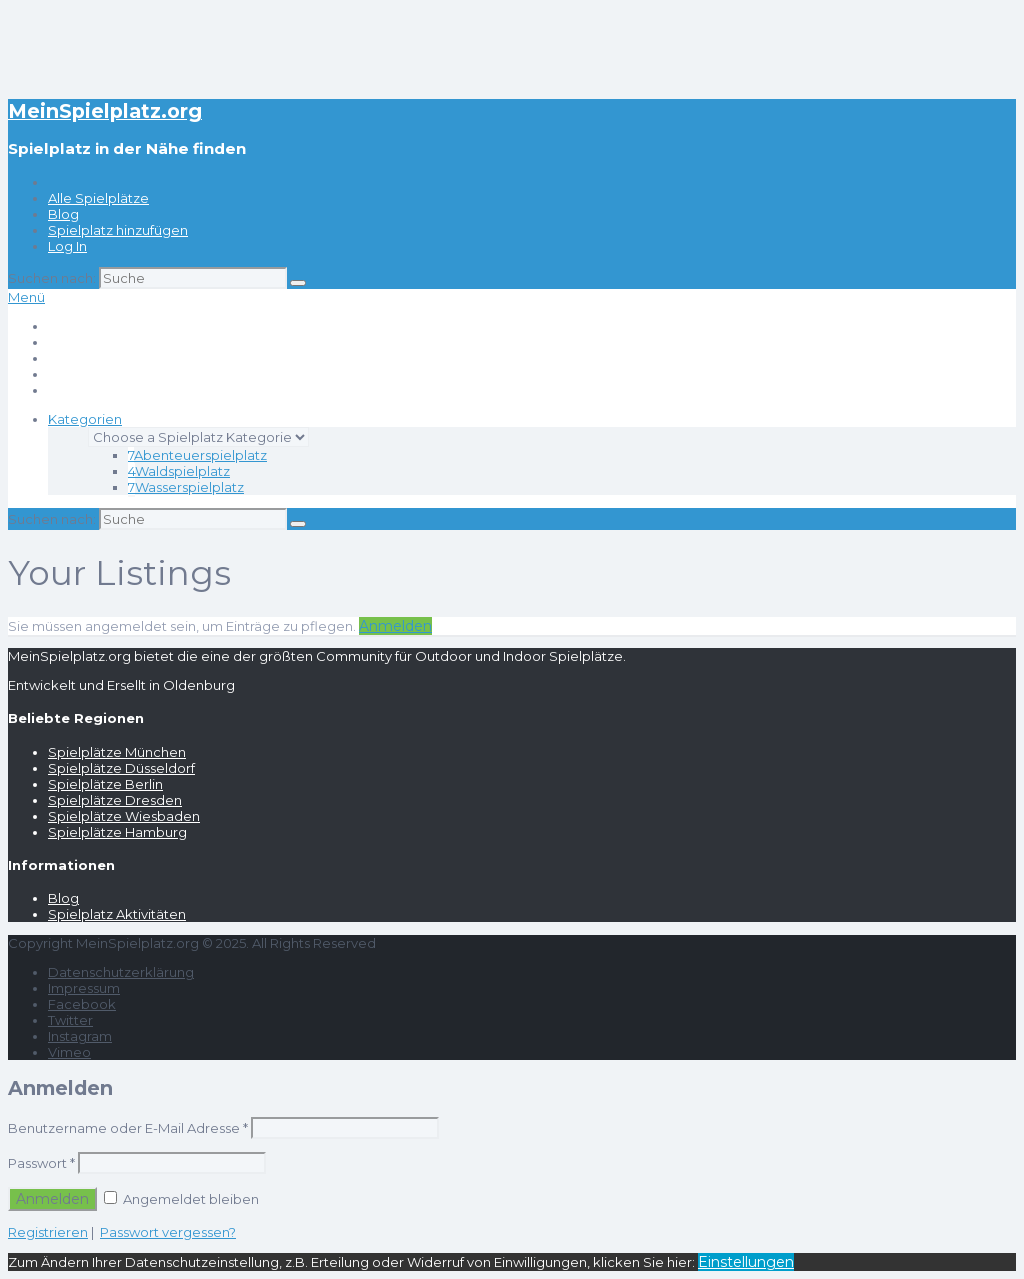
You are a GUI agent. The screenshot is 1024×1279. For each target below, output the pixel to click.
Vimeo (69, 1052)
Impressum (84, 988)
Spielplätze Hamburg (117, 832)
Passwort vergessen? (168, 1232)
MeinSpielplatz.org (105, 111)
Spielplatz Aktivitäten (117, 914)
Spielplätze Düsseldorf (121, 768)
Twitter (70, 1020)
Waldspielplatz (179, 471)
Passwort (41, 1163)
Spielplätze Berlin (105, 784)
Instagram (80, 1036)
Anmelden (395, 626)
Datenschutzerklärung (121, 972)
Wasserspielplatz (186, 487)
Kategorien (85, 419)
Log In (67, 246)
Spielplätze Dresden (115, 800)
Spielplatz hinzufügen (118, 230)
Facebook (82, 1004)
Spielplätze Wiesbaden (124, 816)
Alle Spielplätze (98, 198)
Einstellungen (746, 1262)
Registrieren (48, 1232)
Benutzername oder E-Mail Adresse (128, 1128)
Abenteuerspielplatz (197, 455)
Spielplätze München (117, 752)
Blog (63, 214)
